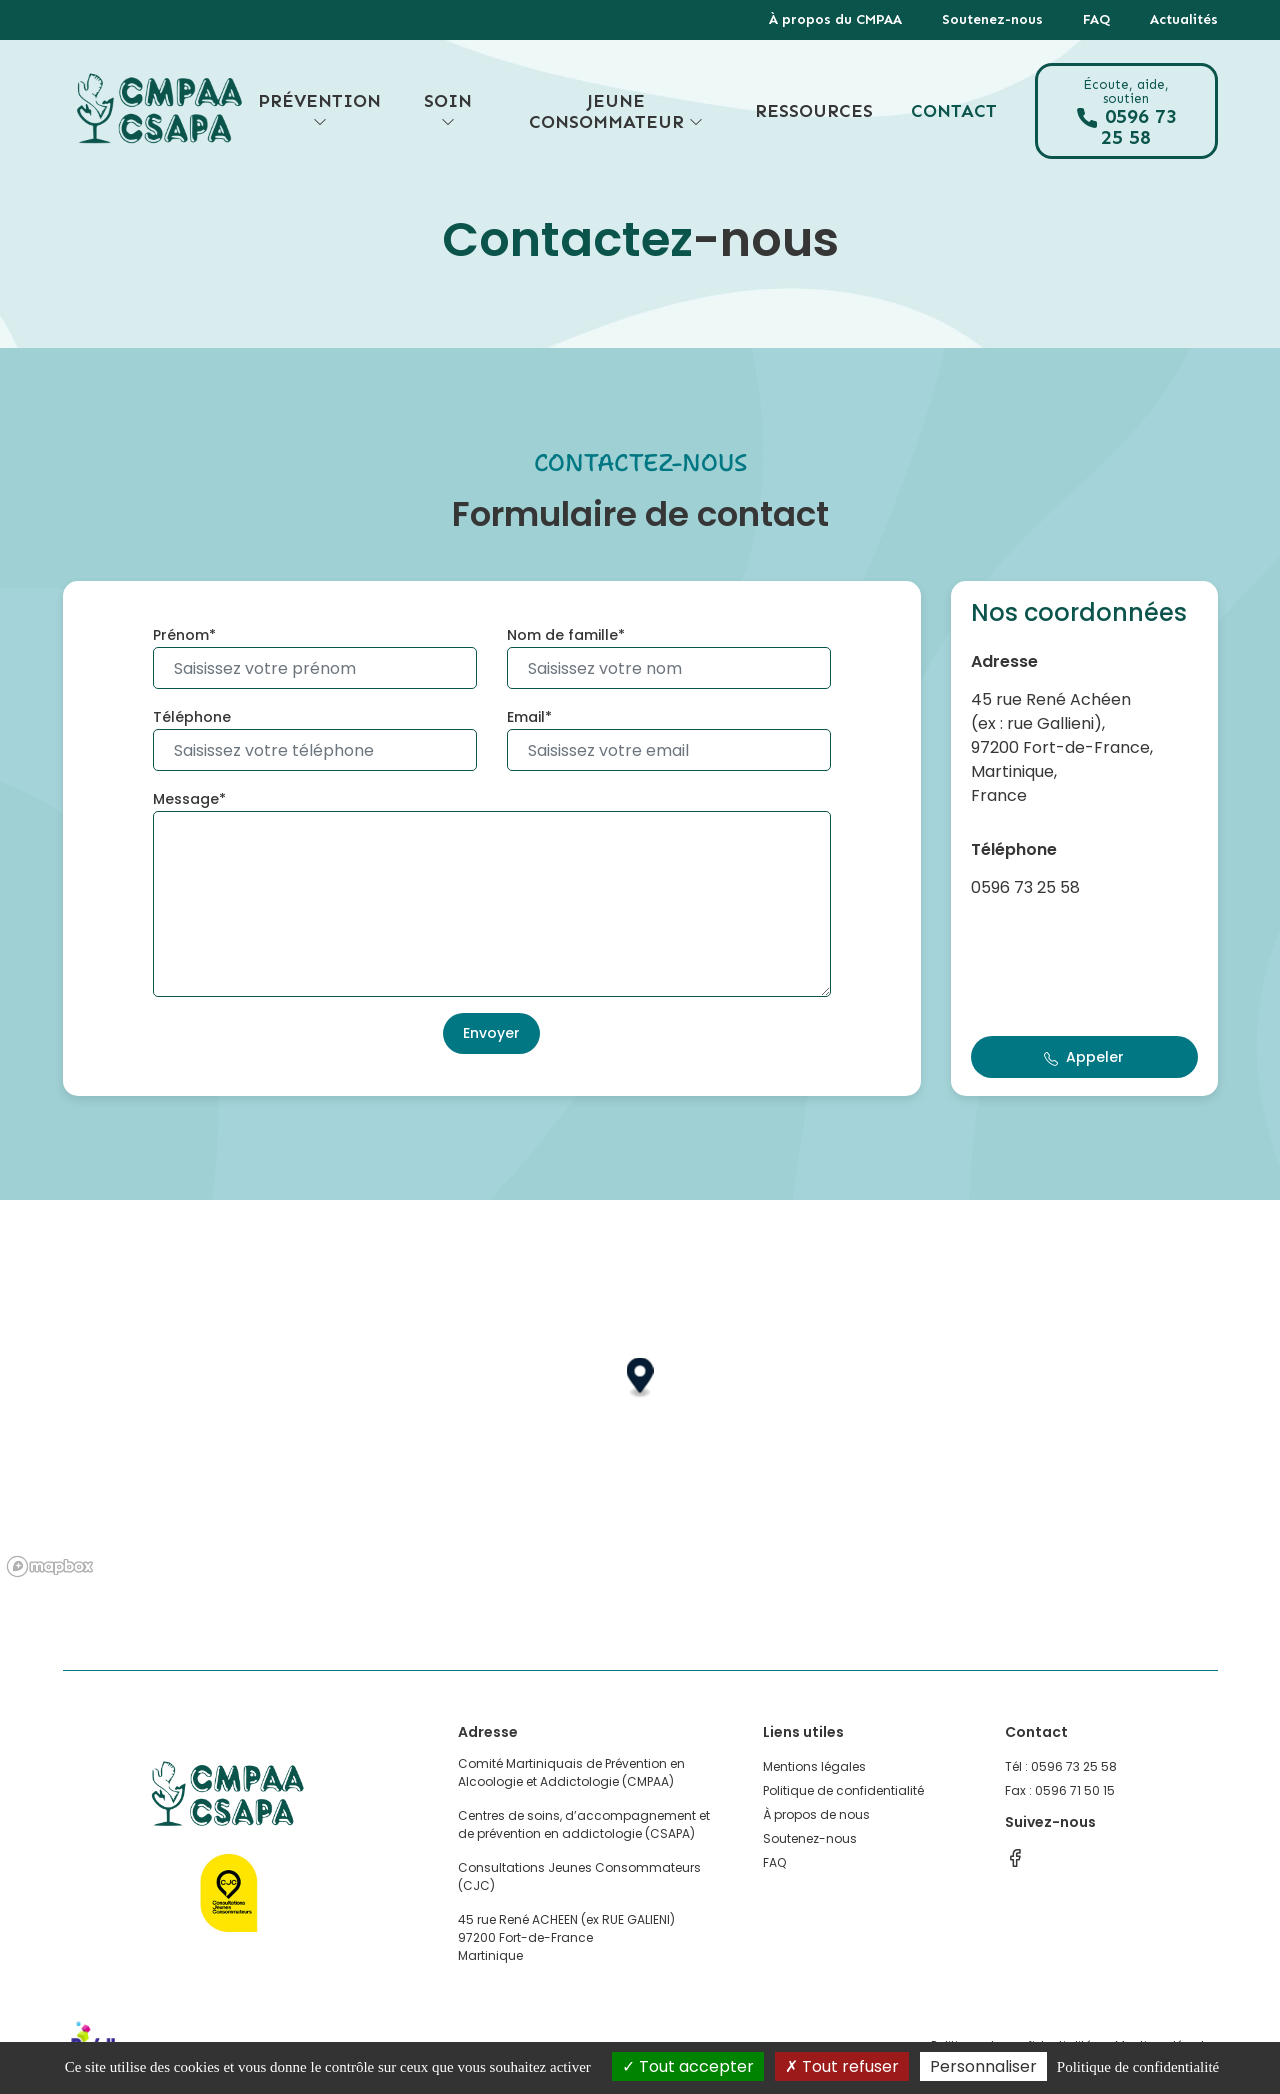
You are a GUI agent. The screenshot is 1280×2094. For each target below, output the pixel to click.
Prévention (319, 111)
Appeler (1084, 1056)
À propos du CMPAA (835, 19)
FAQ (1096, 19)
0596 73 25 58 (1126, 113)
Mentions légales (814, 1766)
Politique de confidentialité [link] (1138, 2067)
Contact (954, 111)
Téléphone (192, 717)
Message (186, 799)
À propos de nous (816, 1814)
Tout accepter (688, 2066)
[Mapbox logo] (50, 1566)
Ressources (814, 111)
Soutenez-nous (992, 19)
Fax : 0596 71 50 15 (1060, 1790)
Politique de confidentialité (843, 1790)
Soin (448, 111)
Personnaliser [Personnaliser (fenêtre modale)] (983, 2066)
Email (526, 717)
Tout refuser (842, 2066)
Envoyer (491, 1033)
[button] (640, 1378)
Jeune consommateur (616, 111)
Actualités (1184, 19)
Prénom (181, 635)
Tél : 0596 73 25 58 (1061, 1766)
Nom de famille (562, 635)
